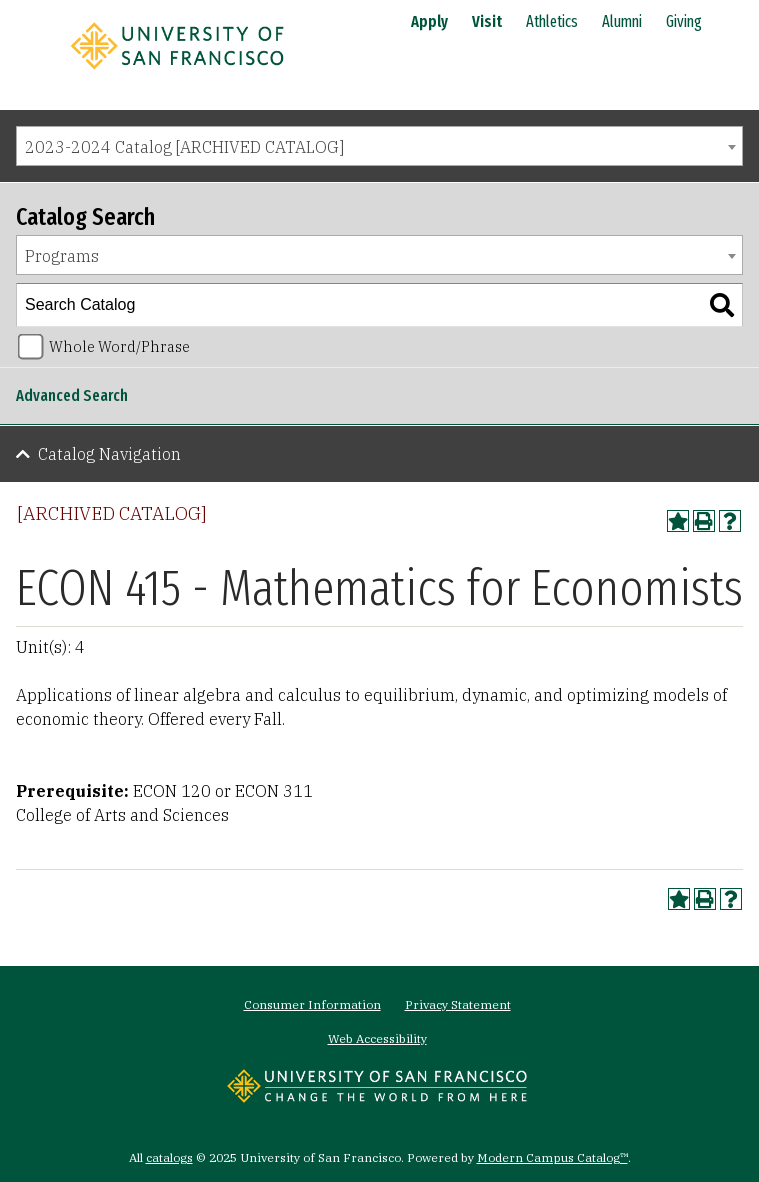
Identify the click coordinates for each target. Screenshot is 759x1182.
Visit (487, 21)
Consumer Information (312, 1004)
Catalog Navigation (109, 454)
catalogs (169, 1157)
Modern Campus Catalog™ (552, 1157)
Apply (429, 21)
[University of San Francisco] (177, 73)
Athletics (552, 21)
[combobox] (379, 146)
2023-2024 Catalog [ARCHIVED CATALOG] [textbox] (184, 147)
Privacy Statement (458, 1004)
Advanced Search (72, 395)
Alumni (622, 21)
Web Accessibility (377, 1038)
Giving (684, 21)
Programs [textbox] (62, 256)
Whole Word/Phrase (119, 346)
